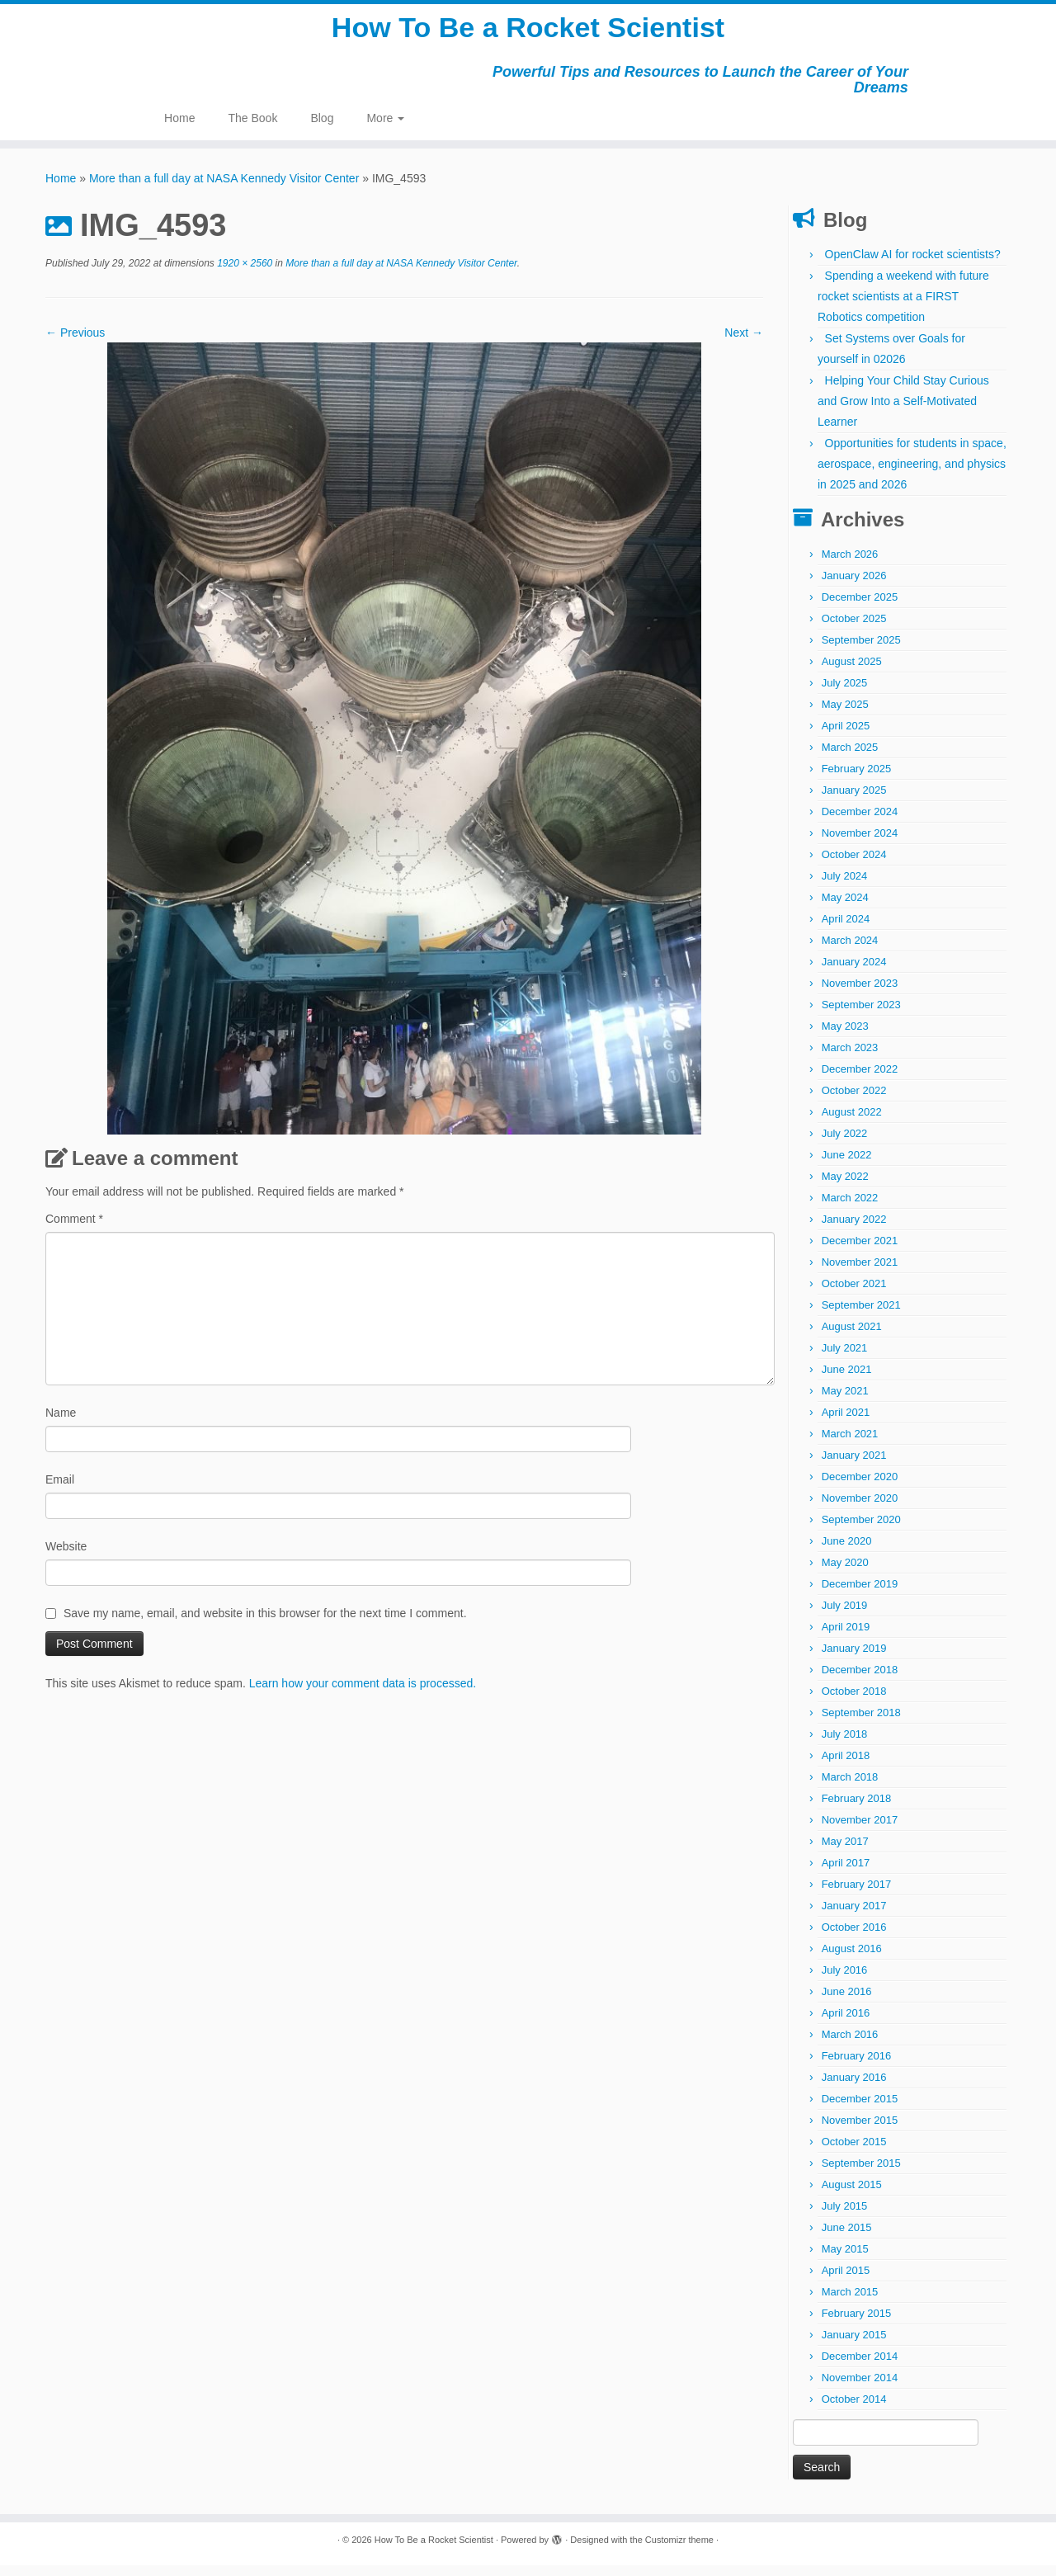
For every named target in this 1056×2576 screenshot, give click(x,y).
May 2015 (845, 2259)
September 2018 (861, 1723)
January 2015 (854, 2345)
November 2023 (860, 994)
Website (66, 1557)
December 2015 (860, 2109)
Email (59, 1490)
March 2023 (850, 1058)
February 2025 (857, 779)
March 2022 (850, 1208)
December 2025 (860, 608)
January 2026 (854, 586)
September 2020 (861, 1530)
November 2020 (860, 1509)
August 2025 (852, 672)
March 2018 (850, 1787)
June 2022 (847, 1165)
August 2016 (852, 1959)
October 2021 (854, 1294)
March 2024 (850, 951)
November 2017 (860, 1830)
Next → (743, 343)
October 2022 (854, 1101)
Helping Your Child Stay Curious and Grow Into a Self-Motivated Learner (903, 412)
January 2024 (854, 972)
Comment (74, 1229)
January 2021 (854, 1466)
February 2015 (857, 2324)
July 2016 (845, 1980)
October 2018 (854, 1702)
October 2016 (854, 1938)
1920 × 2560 (243, 274)
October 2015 (854, 2152)
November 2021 (860, 1273)
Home (179, 128)
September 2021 (861, 1315)
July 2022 (845, 1144)
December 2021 (860, 1251)
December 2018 (860, 1680)
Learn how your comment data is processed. (362, 1694)
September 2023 (861, 1015)
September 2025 (861, 650)
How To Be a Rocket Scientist (527, 33)
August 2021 (852, 1337)
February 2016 (857, 2066)
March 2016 (850, 2045)
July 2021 (845, 1358)
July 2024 (845, 886)
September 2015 (861, 2174)
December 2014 (860, 2367)
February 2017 (857, 1895)
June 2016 (847, 2002)
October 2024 (854, 865)
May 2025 (845, 715)
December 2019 (860, 1594)
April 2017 (846, 1873)
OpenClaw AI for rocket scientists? (913, 264)
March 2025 (850, 758)
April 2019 (846, 1637)
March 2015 (850, 2302)
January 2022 (854, 1230)
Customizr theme (679, 2550)
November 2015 (860, 2131)
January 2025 (854, 801)
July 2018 (845, 1745)
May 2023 (845, 1037)
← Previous (75, 343)
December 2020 (860, 1487)
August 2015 (852, 2195)
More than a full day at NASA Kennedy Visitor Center (224, 189)
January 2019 (854, 1659)
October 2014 (854, 2410)
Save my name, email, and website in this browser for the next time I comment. (265, 1623)
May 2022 (845, 1187)
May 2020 (845, 1573)
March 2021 (850, 1444)
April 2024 (846, 929)
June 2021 (847, 1380)
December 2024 (860, 822)
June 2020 (847, 1551)
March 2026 (850, 565)
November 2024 (860, 843)
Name (60, 1423)
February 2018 (857, 1809)
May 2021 (845, 1401)
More (385, 128)
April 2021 (846, 1423)
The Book (252, 128)
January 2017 (854, 1916)
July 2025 (845, 693)
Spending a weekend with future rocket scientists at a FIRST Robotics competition (903, 307)
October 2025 (854, 629)
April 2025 (846, 736)
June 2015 (847, 2238)
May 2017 (845, 1852)
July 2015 (845, 2216)
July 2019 (845, 1616)
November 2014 (860, 2388)
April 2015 (846, 2281)
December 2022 (860, 1079)
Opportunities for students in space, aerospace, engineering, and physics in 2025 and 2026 (912, 474)
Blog (321, 128)
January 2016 (854, 2088)
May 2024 (845, 908)
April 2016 (846, 2023)
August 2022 (852, 1122)
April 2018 (846, 1766)
